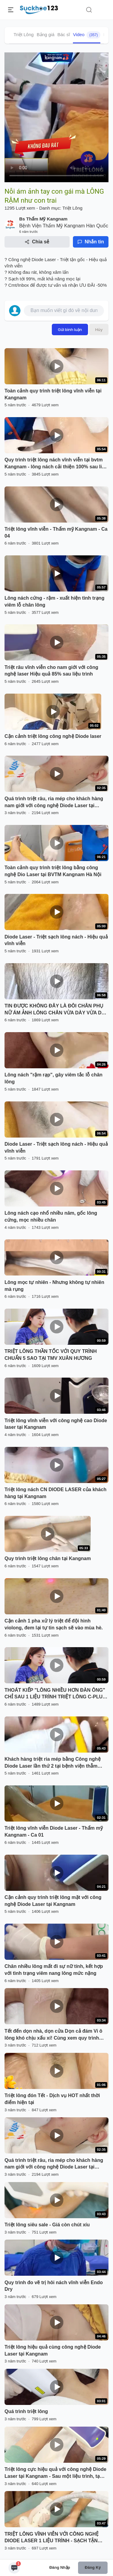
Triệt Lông (24, 34)
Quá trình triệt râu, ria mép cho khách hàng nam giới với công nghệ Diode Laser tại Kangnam (54, 802)
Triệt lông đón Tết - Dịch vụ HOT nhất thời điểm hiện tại (52, 2099)
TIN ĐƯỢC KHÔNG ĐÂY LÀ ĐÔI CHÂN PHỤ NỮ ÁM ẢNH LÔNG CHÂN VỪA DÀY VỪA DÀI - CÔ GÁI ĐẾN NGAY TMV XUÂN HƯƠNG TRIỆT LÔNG (55, 1009)
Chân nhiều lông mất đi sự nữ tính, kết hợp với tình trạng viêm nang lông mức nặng (54, 1970)
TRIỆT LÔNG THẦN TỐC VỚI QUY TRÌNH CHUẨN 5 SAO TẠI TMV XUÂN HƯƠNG (51, 1355)
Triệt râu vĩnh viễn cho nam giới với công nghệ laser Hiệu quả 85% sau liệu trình (51, 671)
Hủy (98, 329)
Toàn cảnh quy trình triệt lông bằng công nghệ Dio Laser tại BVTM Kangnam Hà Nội (53, 871)
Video (86, 35)
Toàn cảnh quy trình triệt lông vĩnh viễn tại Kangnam (53, 394)
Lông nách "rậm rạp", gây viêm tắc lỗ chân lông (53, 1078)
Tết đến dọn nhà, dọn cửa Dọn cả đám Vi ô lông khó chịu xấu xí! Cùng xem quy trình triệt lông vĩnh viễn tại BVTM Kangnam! (53, 2035)
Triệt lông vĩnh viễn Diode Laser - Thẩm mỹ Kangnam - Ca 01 (54, 1831)
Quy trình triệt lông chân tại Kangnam (48, 1558)
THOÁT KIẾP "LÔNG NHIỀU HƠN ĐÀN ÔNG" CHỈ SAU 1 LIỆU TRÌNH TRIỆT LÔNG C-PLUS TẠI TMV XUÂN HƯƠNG (55, 1694)
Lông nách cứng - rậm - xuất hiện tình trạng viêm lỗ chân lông (54, 601)
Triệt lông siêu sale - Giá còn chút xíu (47, 2224)
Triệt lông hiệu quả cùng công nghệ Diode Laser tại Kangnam (53, 2350)
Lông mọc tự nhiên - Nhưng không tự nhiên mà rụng (54, 1286)
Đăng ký (93, 2567)
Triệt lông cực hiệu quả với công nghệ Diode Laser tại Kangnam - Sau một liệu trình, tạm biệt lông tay (55, 2473)
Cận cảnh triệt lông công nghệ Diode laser (53, 736)
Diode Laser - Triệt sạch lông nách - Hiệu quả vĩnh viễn (56, 940)
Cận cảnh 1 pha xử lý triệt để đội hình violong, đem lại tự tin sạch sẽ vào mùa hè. (54, 1624)
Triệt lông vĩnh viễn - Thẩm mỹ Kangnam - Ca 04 (56, 532)
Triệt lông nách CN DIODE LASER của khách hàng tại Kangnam (55, 1493)
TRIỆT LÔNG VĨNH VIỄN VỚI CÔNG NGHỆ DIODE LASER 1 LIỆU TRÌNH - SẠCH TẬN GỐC (52, 2538)
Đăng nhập (59, 2567)
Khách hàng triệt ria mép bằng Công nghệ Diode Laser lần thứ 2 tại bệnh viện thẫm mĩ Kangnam (53, 1763)
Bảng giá (46, 34)
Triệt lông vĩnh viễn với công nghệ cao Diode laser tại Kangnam (56, 1424)
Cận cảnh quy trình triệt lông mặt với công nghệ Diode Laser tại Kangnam (53, 1901)
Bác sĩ (64, 34)
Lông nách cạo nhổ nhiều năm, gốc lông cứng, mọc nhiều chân (51, 1216)
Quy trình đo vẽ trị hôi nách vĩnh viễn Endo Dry (54, 2286)
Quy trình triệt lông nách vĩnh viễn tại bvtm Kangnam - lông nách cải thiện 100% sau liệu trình (56, 463)
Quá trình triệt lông (26, 2411)
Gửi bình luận (70, 329)
